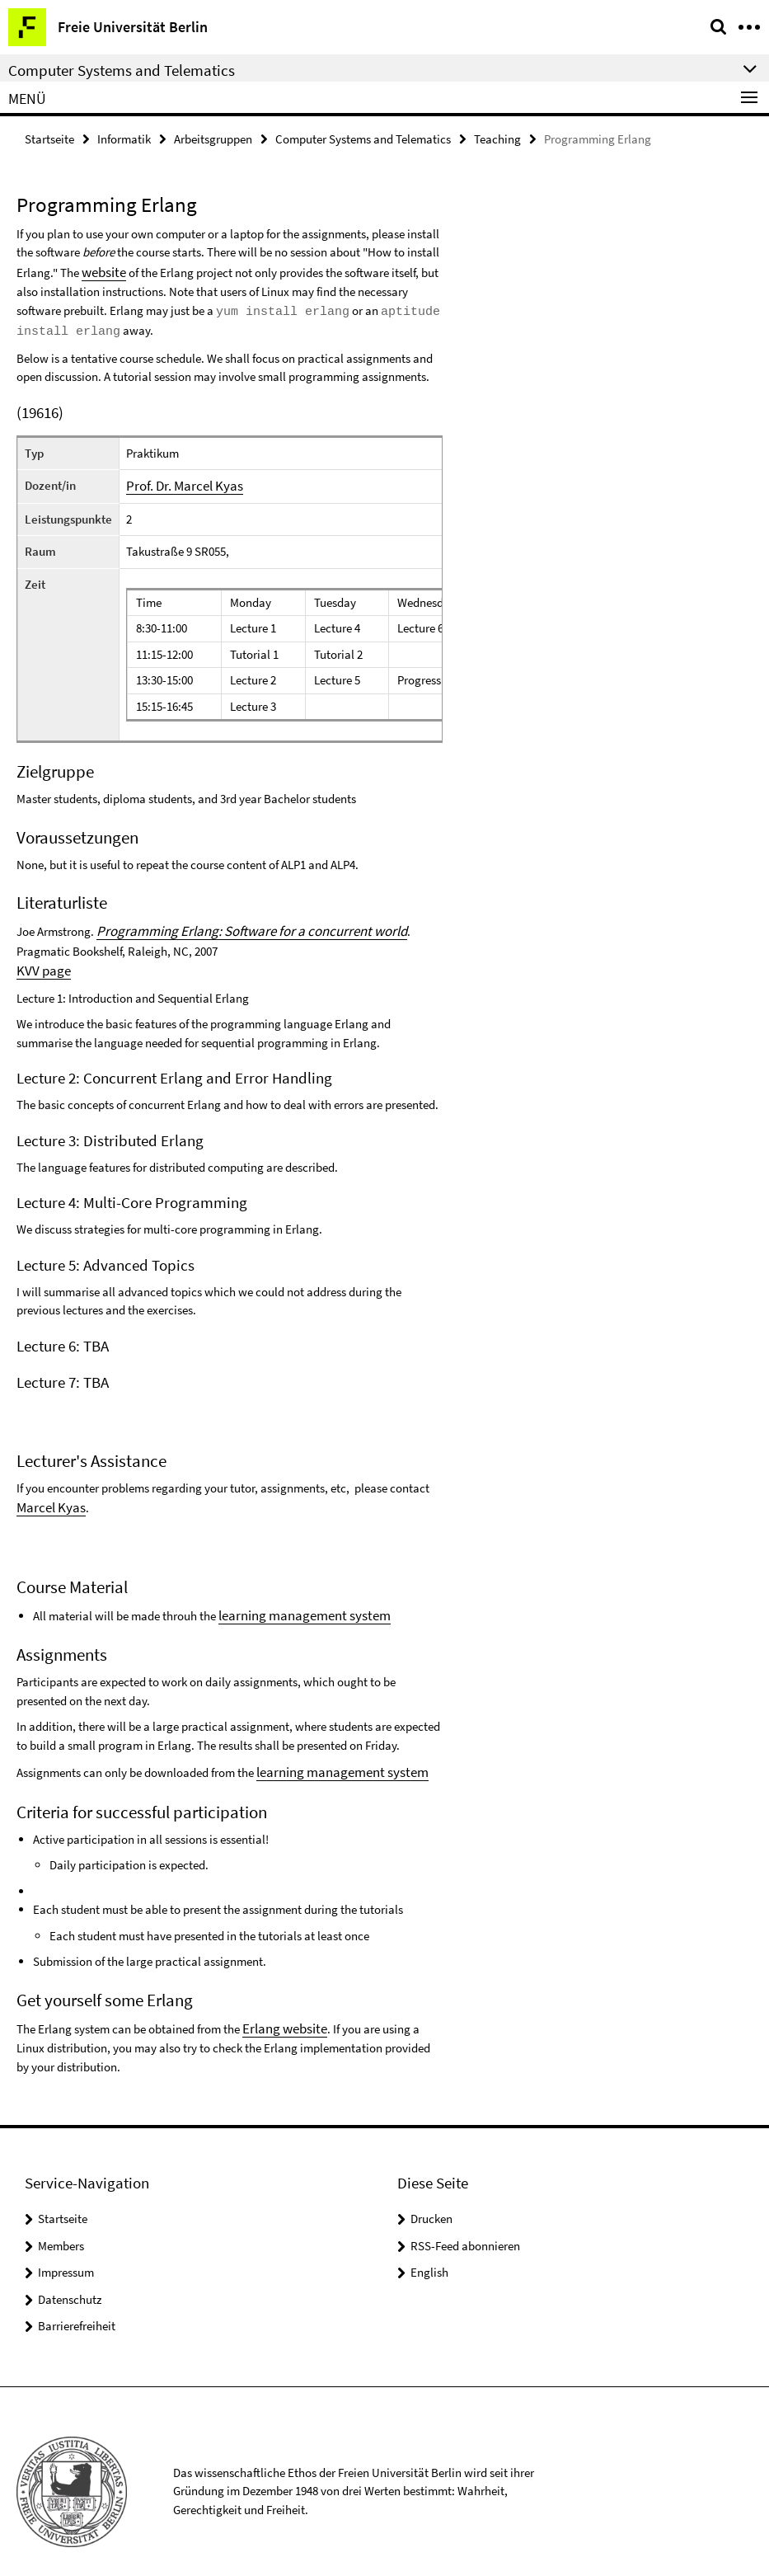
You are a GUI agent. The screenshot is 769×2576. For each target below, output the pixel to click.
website (101, 268)
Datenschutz (69, 2279)
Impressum (66, 2251)
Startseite (49, 137)
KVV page (40, 961)
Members (61, 2225)
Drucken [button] (431, 2198)
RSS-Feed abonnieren (465, 2225)
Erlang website (280, 2009)
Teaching (497, 137)
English (429, 2251)
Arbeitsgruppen (213, 137)
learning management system (294, 1601)
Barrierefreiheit (76, 2305)
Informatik (124, 137)
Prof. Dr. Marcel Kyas (178, 480)
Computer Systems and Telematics (363, 137)
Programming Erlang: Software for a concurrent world (234, 924)
